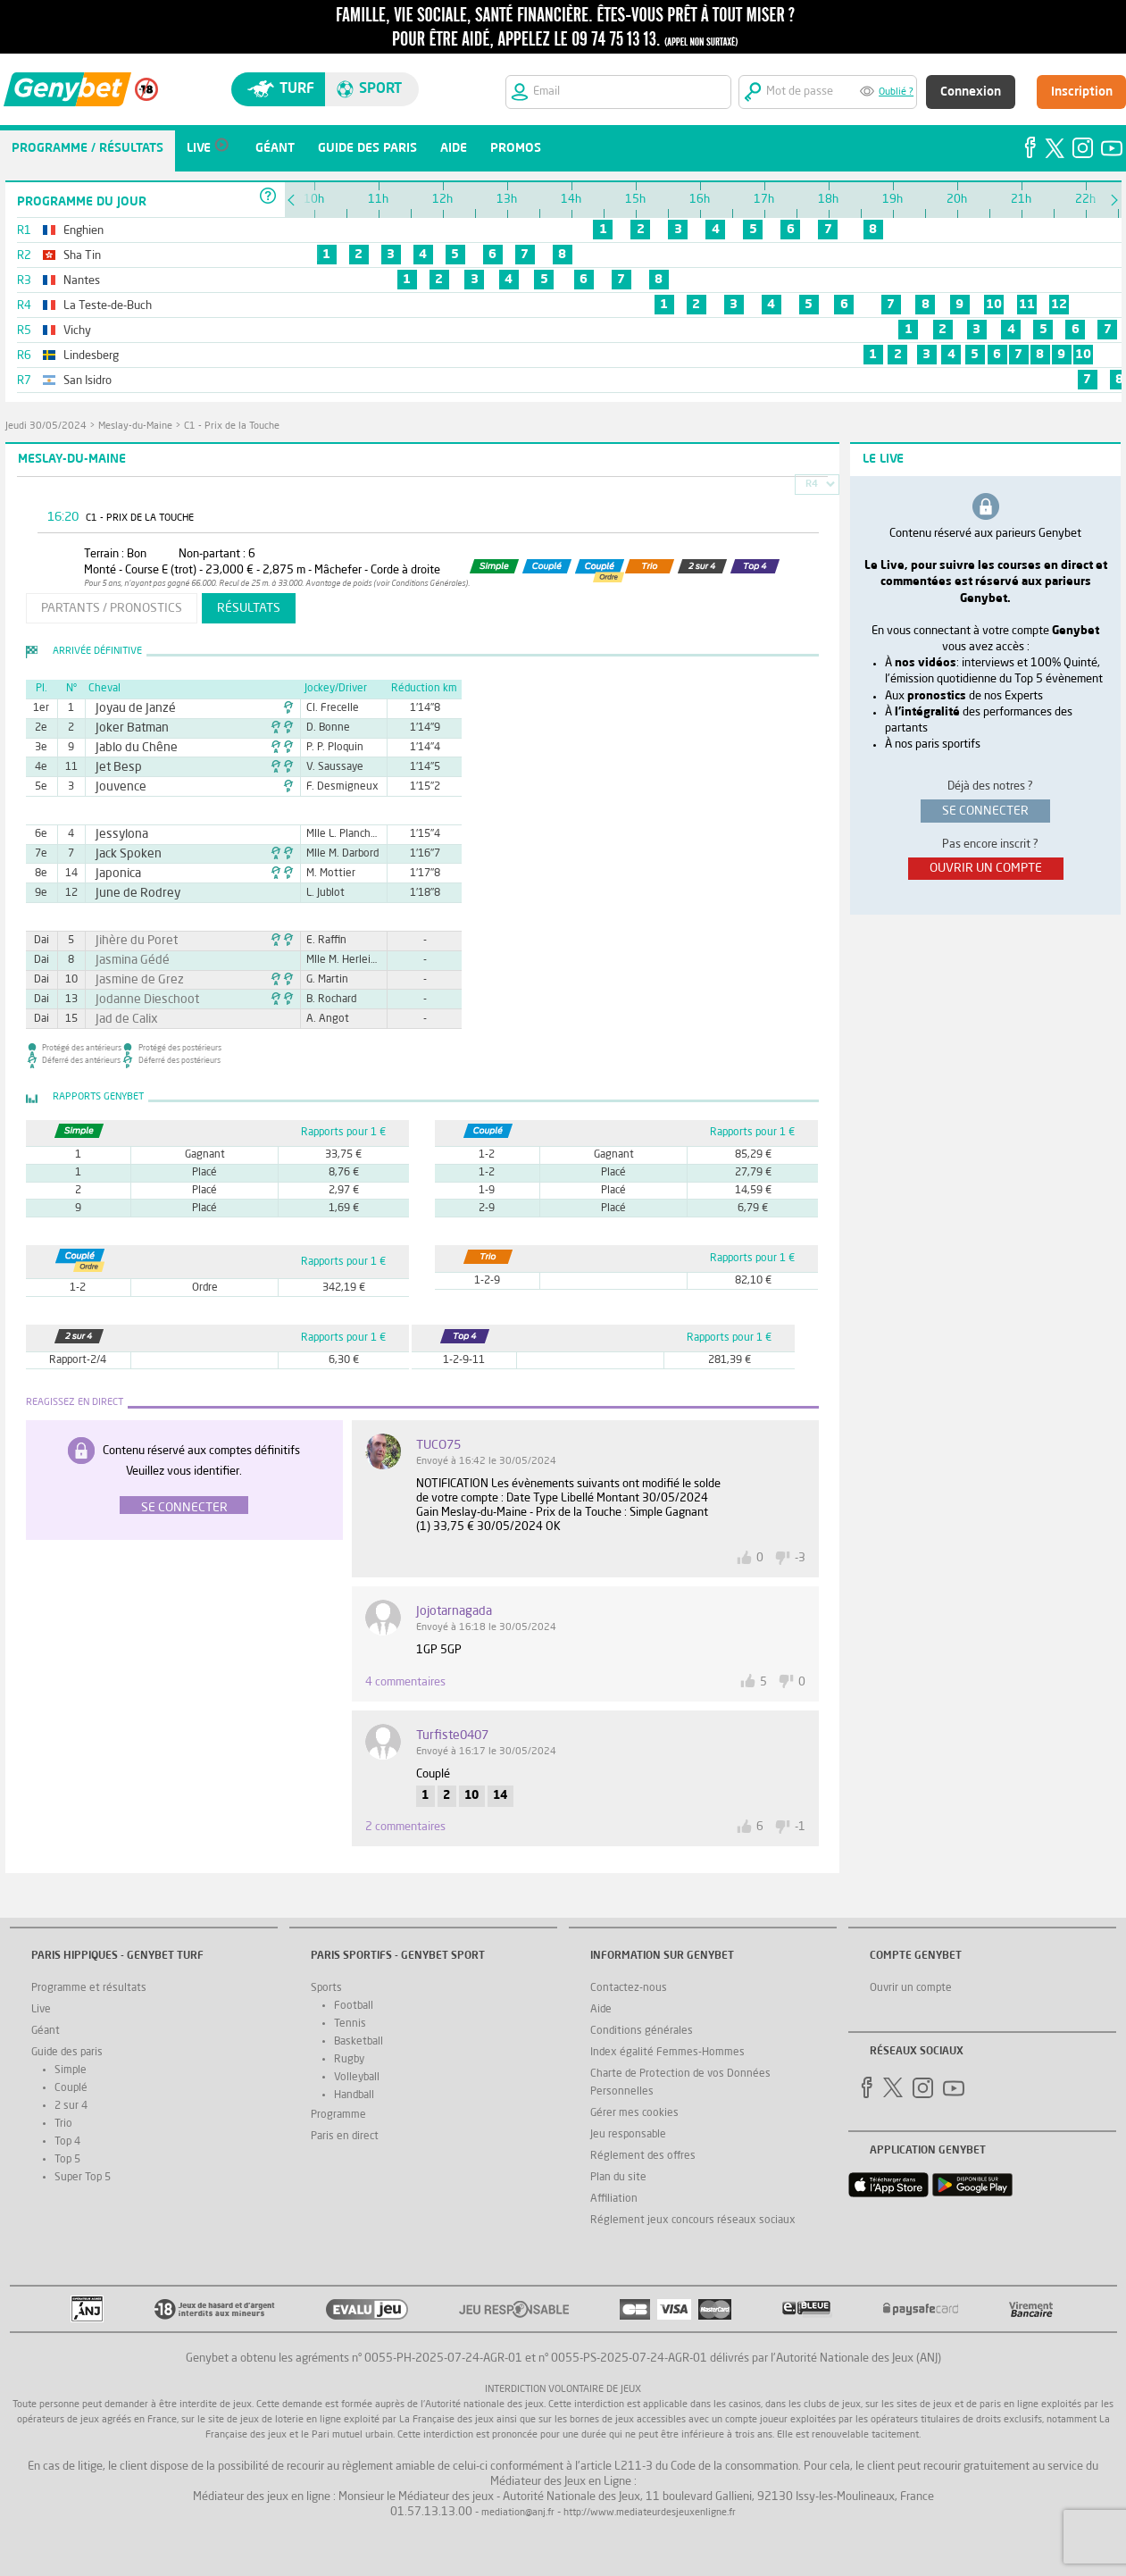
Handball (354, 2095)
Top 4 (67, 2142)
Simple (70, 2070)
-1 (800, 1827)
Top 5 (67, 2159)
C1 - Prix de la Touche (231, 426)
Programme (338, 2115)
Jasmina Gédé (125, 960)
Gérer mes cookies (634, 2113)
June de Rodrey (130, 893)
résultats (248, 608)
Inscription (1082, 92)
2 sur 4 (71, 2106)
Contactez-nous (628, 1988)
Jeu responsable (628, 2134)
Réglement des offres (643, 2156)
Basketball (358, 2042)
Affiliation (614, 2199)
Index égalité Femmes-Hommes (667, 2052)
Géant (45, 2031)
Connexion (970, 92)
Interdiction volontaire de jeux (563, 2390)
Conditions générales (641, 2031)
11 (1027, 304)
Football (353, 2006)
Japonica (114, 873)
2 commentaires (405, 1827)
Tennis (350, 2024)
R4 (811, 484)
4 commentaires (405, 1682)
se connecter (985, 811)
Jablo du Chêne (129, 747)
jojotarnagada (454, 1611)
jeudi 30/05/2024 (46, 426)
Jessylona (117, 834)
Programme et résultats (88, 1988)
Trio (63, 2124)
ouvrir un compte (986, 868)
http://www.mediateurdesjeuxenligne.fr (649, 2513)
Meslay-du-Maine (135, 426)
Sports (326, 1988)
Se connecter (184, 1507)
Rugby (349, 2059)
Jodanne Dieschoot (137, 999)
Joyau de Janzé (128, 708)
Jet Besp (114, 767)
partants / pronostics (111, 608)
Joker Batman (125, 728)
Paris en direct (345, 2136)
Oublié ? (896, 92)
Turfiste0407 (452, 1735)
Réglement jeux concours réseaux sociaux (693, 2220)
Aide (601, 2009)
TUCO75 (438, 1445)
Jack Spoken (122, 854)
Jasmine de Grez (131, 980)
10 (994, 304)
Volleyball (357, 2077)
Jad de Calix (121, 1019)
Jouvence (116, 787)
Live (41, 2009)
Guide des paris (67, 2052)
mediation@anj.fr (518, 2513)
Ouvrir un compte (911, 1988)
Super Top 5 (82, 2177)
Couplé (71, 2088)
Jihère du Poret (129, 940)
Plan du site (618, 2177)
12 (1059, 304)
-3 (800, 1558)
